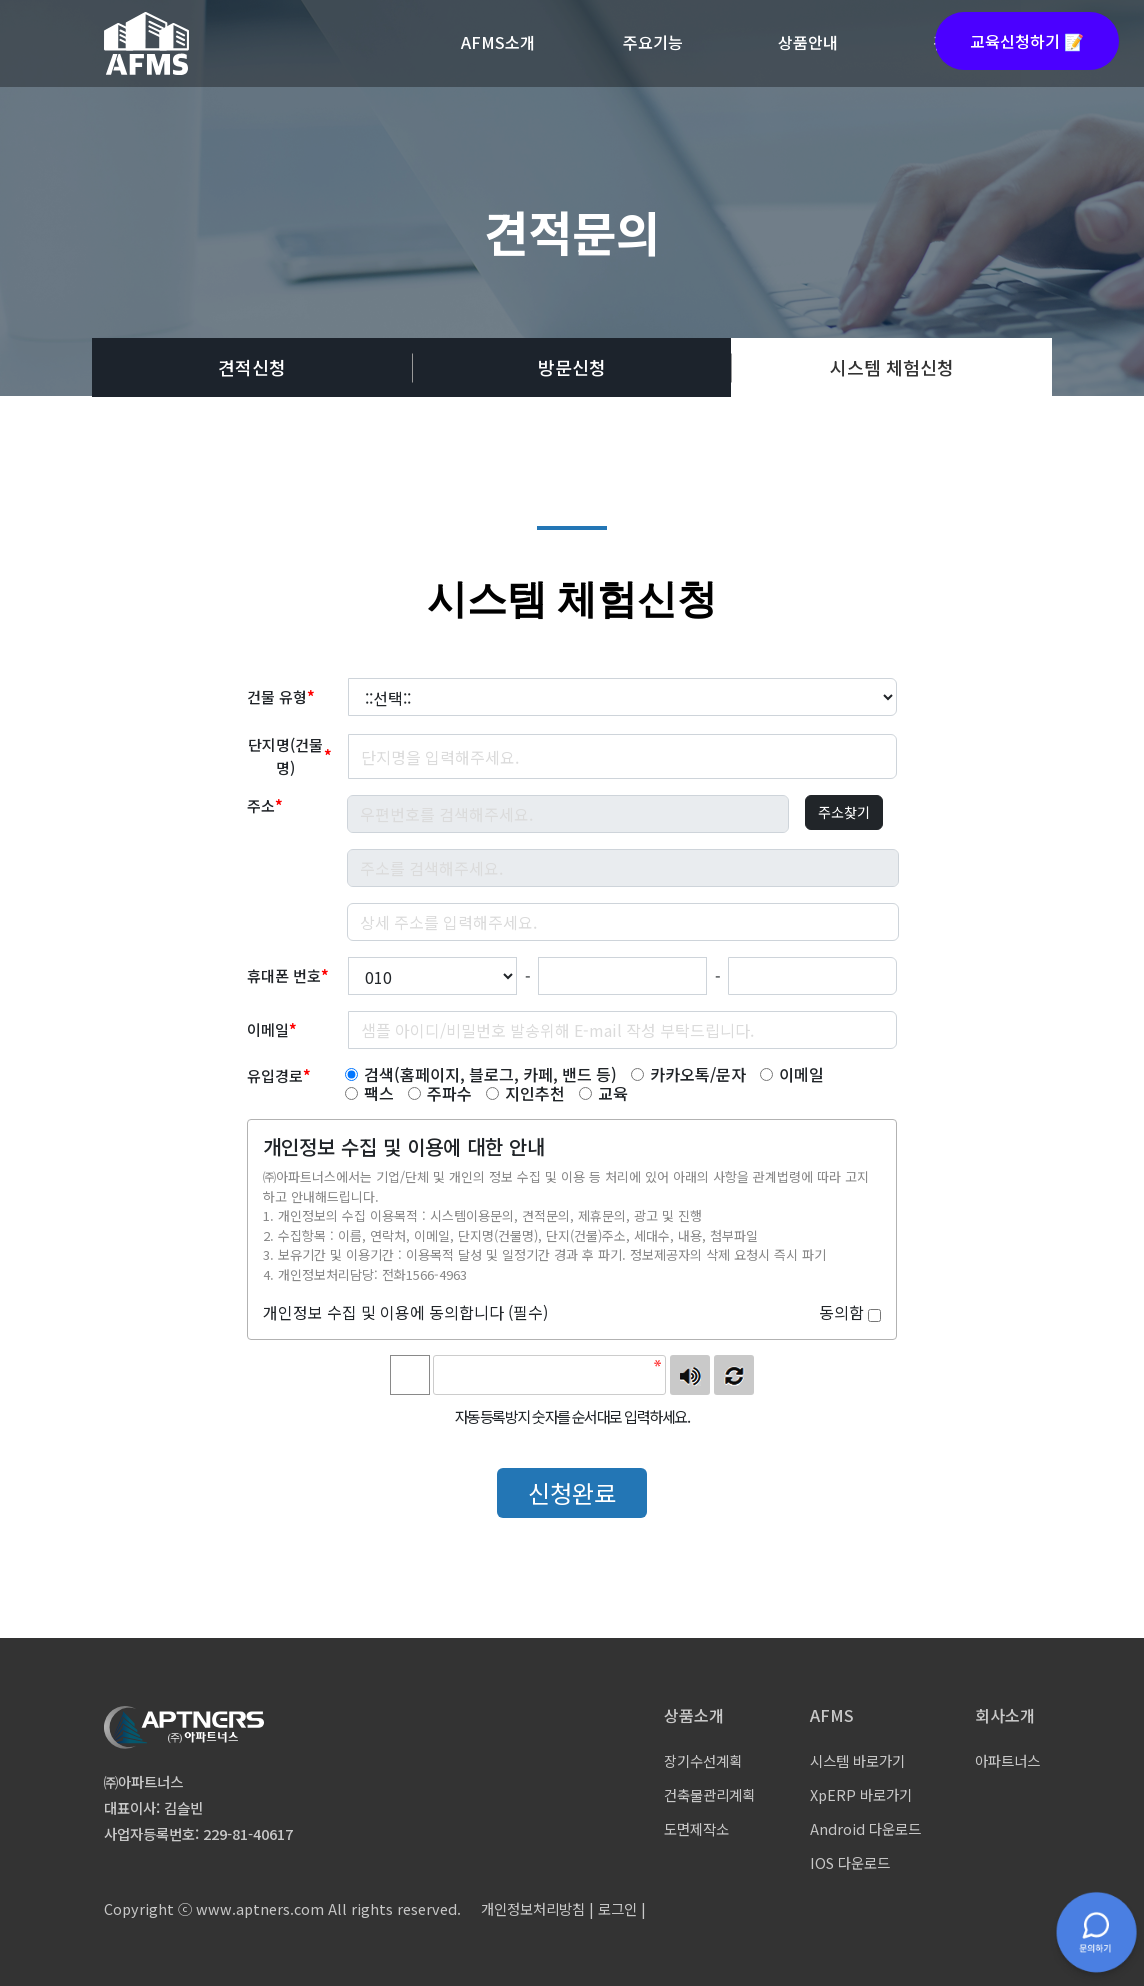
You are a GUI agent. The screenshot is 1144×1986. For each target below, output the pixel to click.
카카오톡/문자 (688, 1074)
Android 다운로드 (865, 1828)
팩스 (369, 1093)
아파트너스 (1007, 1760)
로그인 (617, 1908)
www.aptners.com (260, 1908)
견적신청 (252, 367)
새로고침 (734, 1375)
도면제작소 (696, 1828)
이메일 (792, 1074)
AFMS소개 (498, 42)
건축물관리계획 (709, 1794)
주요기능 (653, 42)
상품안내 (808, 42)
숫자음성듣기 (690, 1375)
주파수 (440, 1093)
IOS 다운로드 (850, 1862)
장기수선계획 (703, 1760)
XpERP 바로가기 (861, 1794)
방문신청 (572, 367)
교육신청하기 (1027, 41)
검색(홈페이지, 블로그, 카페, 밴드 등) (481, 1074)
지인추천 (525, 1093)
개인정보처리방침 (533, 1908)
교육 (603, 1093)
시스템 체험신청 (892, 367)
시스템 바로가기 (857, 1760)
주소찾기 (844, 812)
